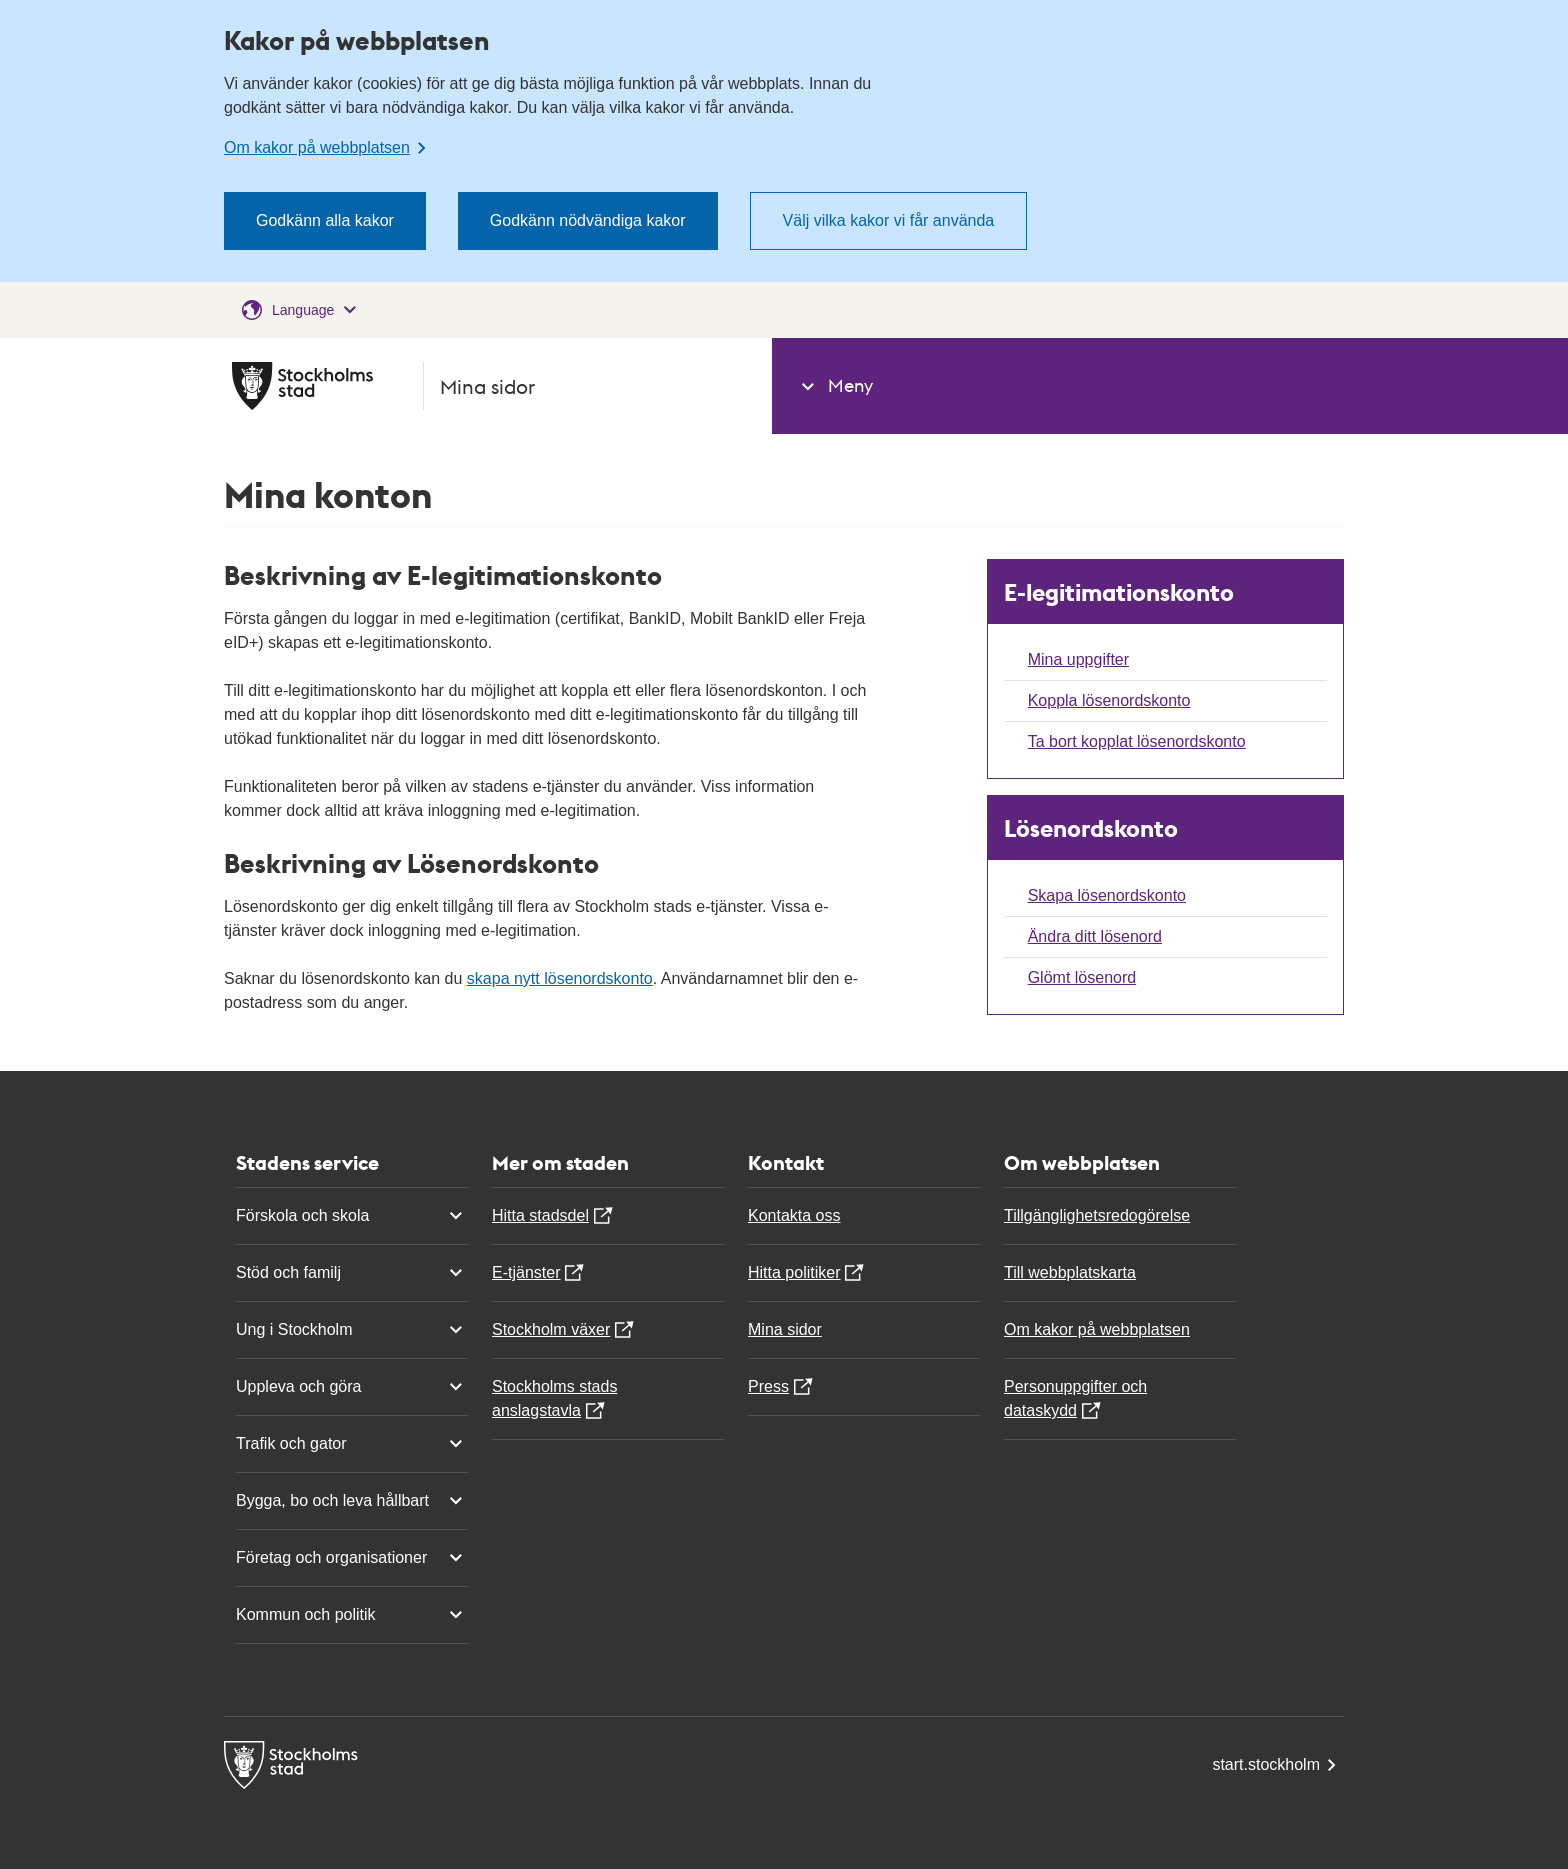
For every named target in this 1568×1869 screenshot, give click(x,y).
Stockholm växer (551, 1329)
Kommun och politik (352, 1615)
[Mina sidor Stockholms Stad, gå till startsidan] (490, 386)
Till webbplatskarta (1070, 1272)
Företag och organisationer (352, 1558)
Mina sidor (785, 1329)
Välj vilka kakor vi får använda (889, 220)
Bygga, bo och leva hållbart (352, 1501)
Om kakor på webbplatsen (1097, 1329)
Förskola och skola (352, 1216)
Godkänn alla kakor (325, 220)
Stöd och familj (352, 1273)
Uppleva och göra (352, 1387)
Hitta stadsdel (540, 1215)
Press (768, 1386)
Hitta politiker (794, 1272)
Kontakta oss (794, 1215)
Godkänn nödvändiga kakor (588, 220)
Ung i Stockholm (352, 1330)
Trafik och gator (352, 1444)
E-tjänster (526, 1272)
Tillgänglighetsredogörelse (1097, 1215)
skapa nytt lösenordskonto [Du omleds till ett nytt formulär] (560, 978)
